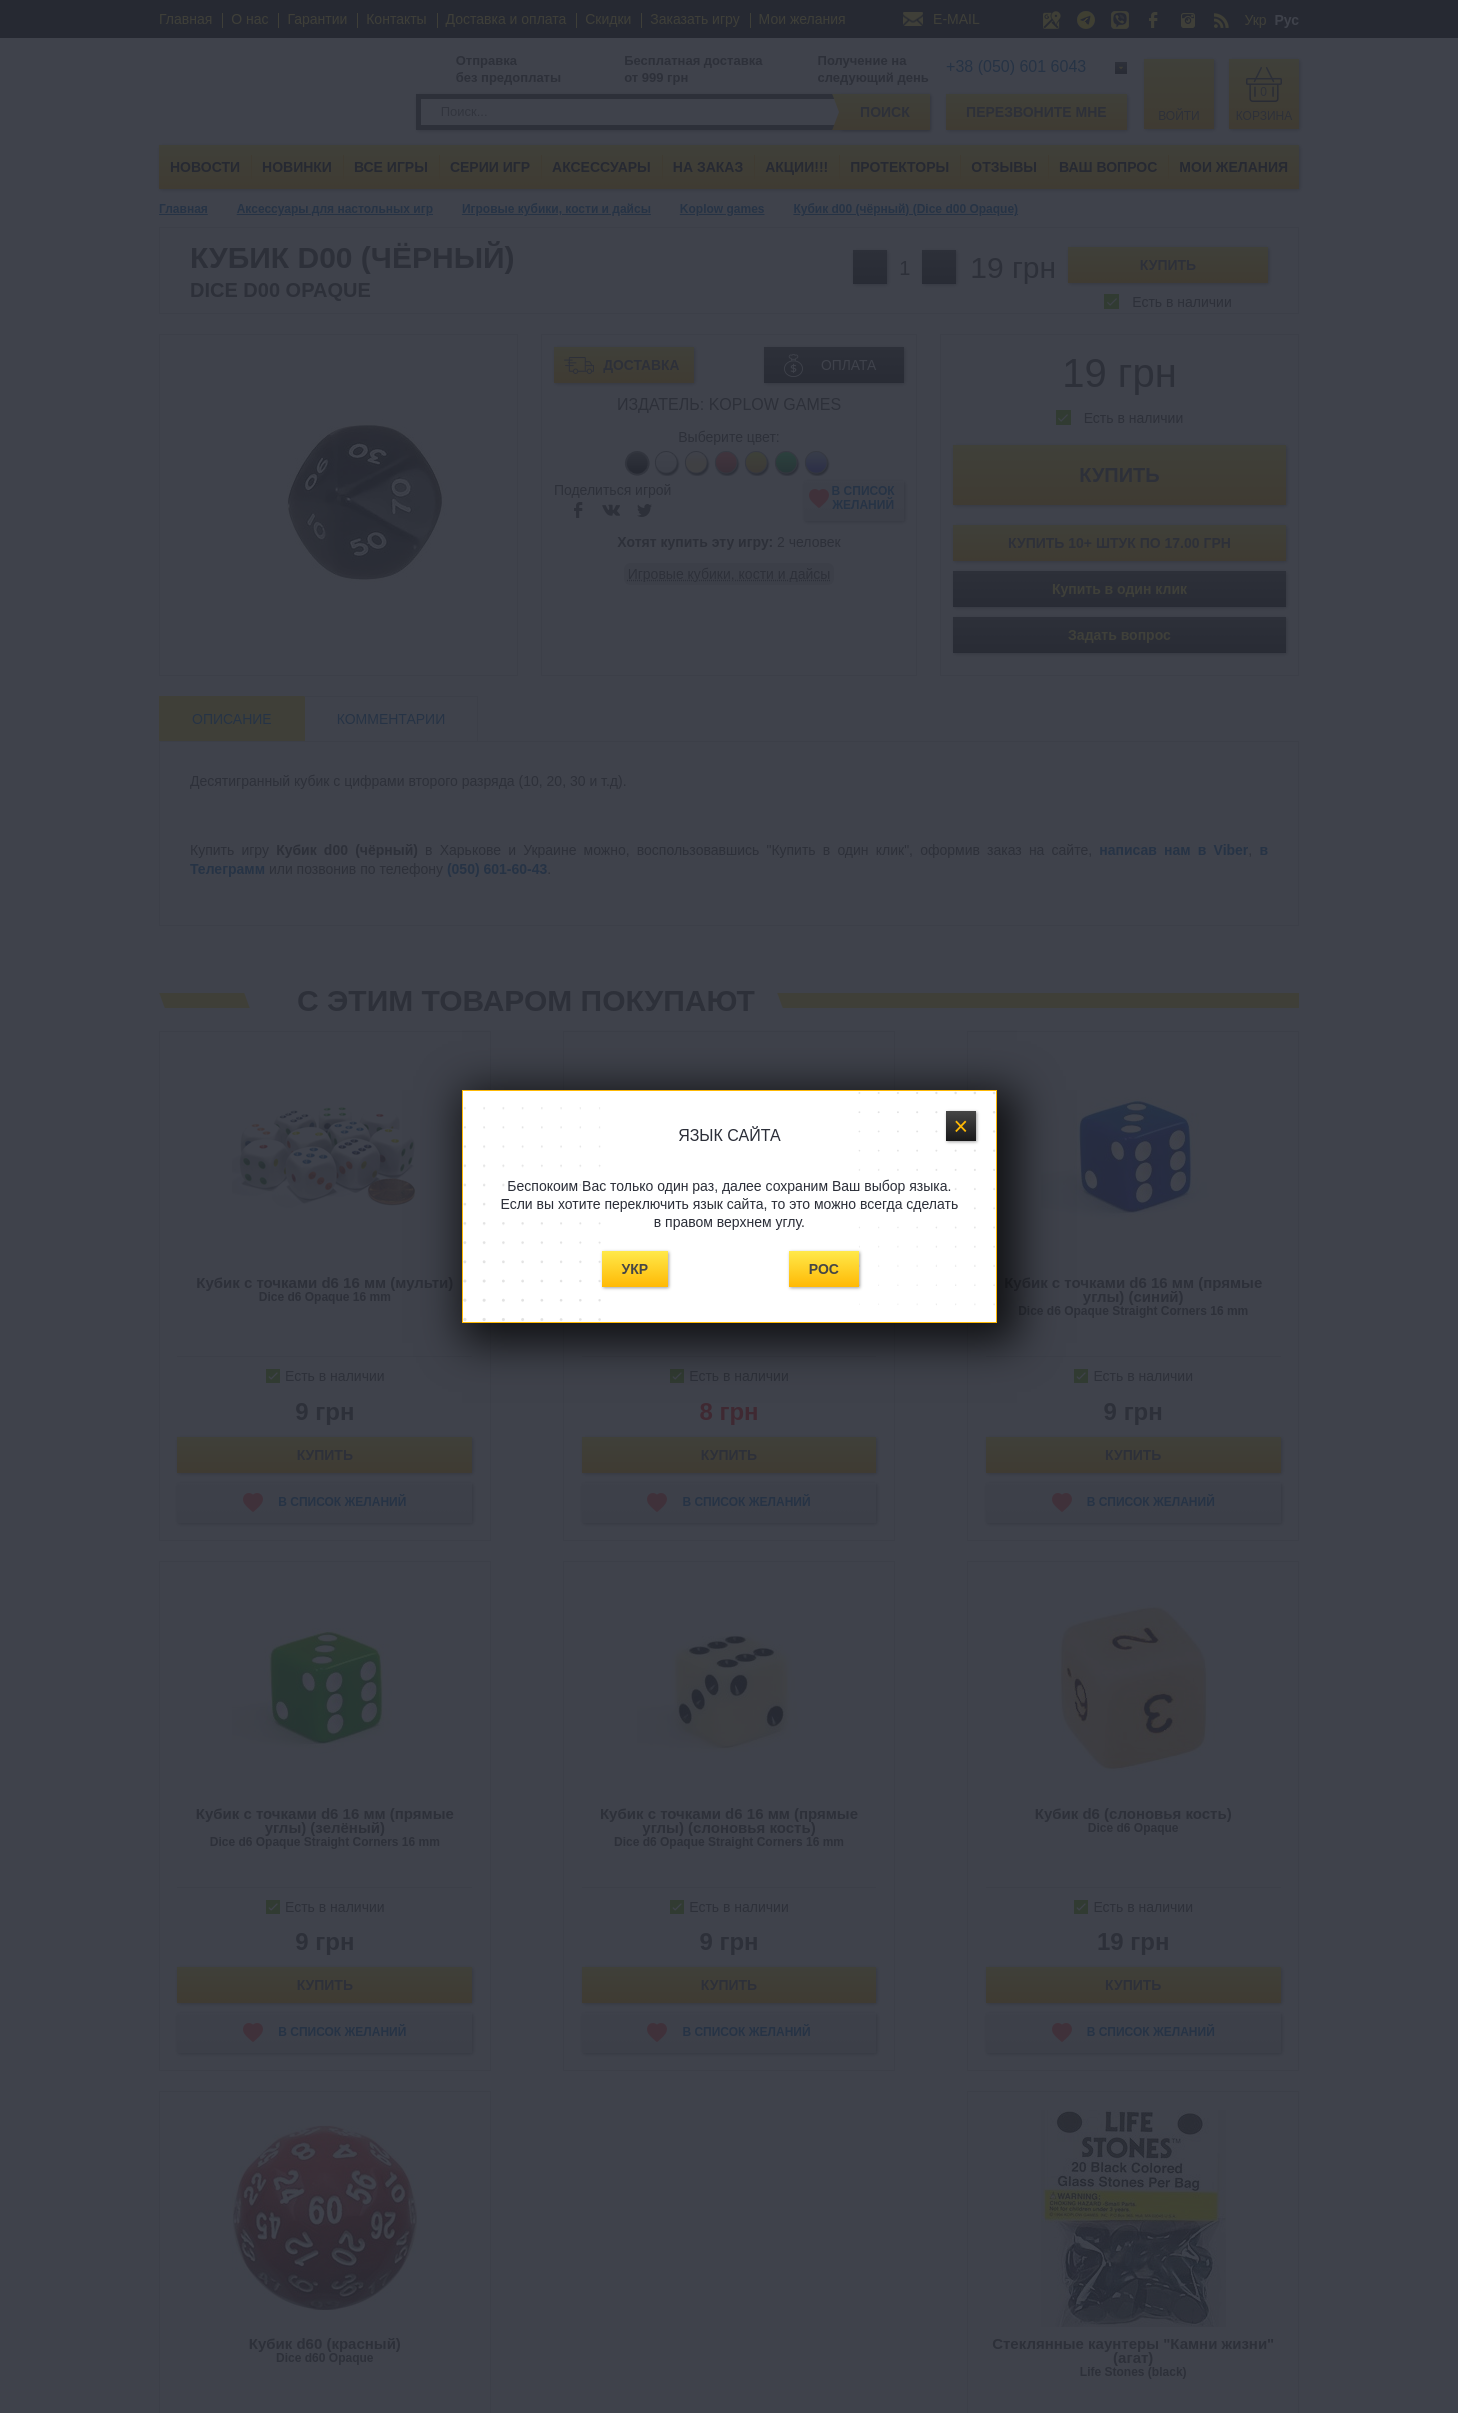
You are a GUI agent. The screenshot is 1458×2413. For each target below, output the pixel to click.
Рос (824, 1269)
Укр (635, 1269)
